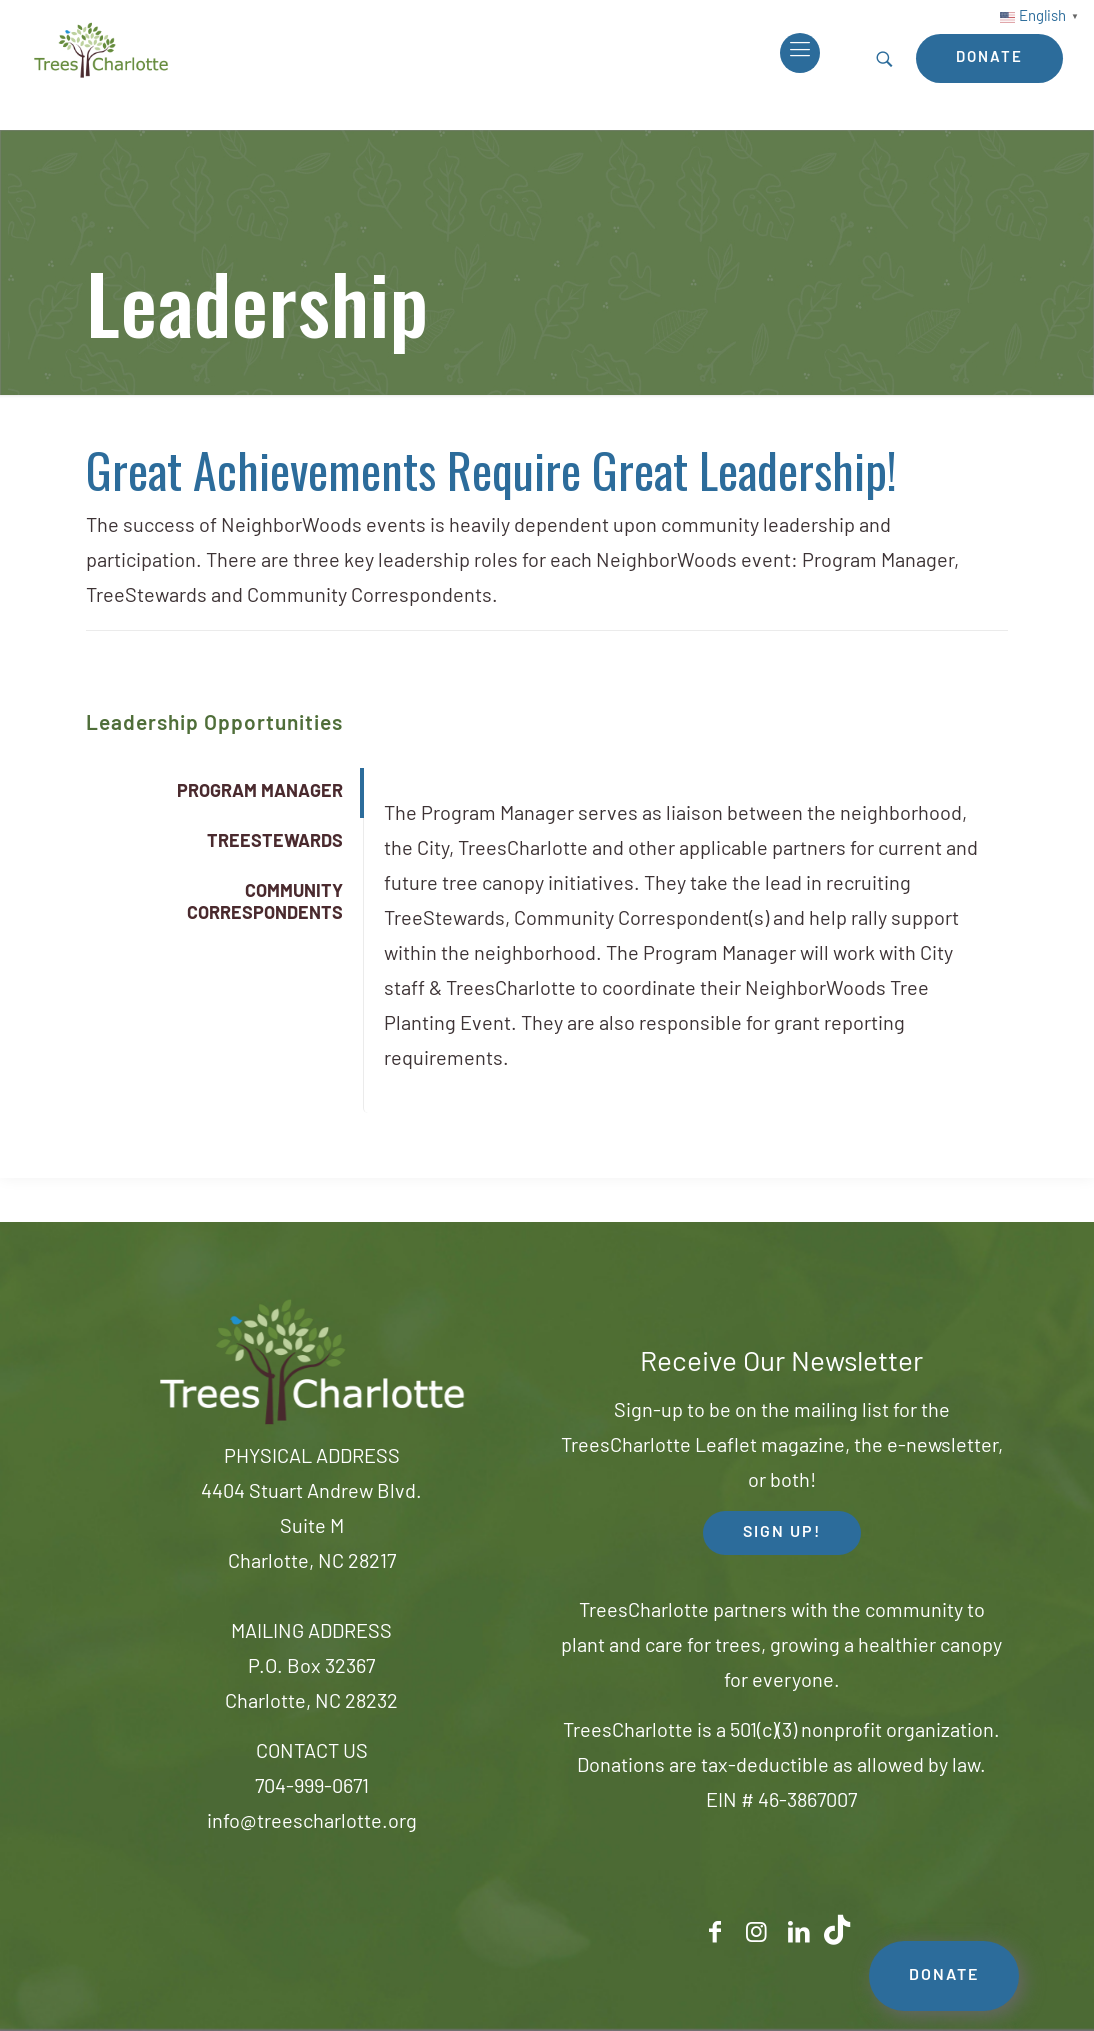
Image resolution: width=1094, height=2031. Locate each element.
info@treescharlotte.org (312, 1823)
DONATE (944, 1976)
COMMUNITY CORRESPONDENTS (265, 903)
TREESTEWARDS (275, 842)
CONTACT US (312, 1753)
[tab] (224, 793)
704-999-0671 (312, 1788)
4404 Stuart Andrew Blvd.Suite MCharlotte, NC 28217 (311, 1528)
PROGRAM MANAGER (260, 792)
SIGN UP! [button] (782, 1533)
